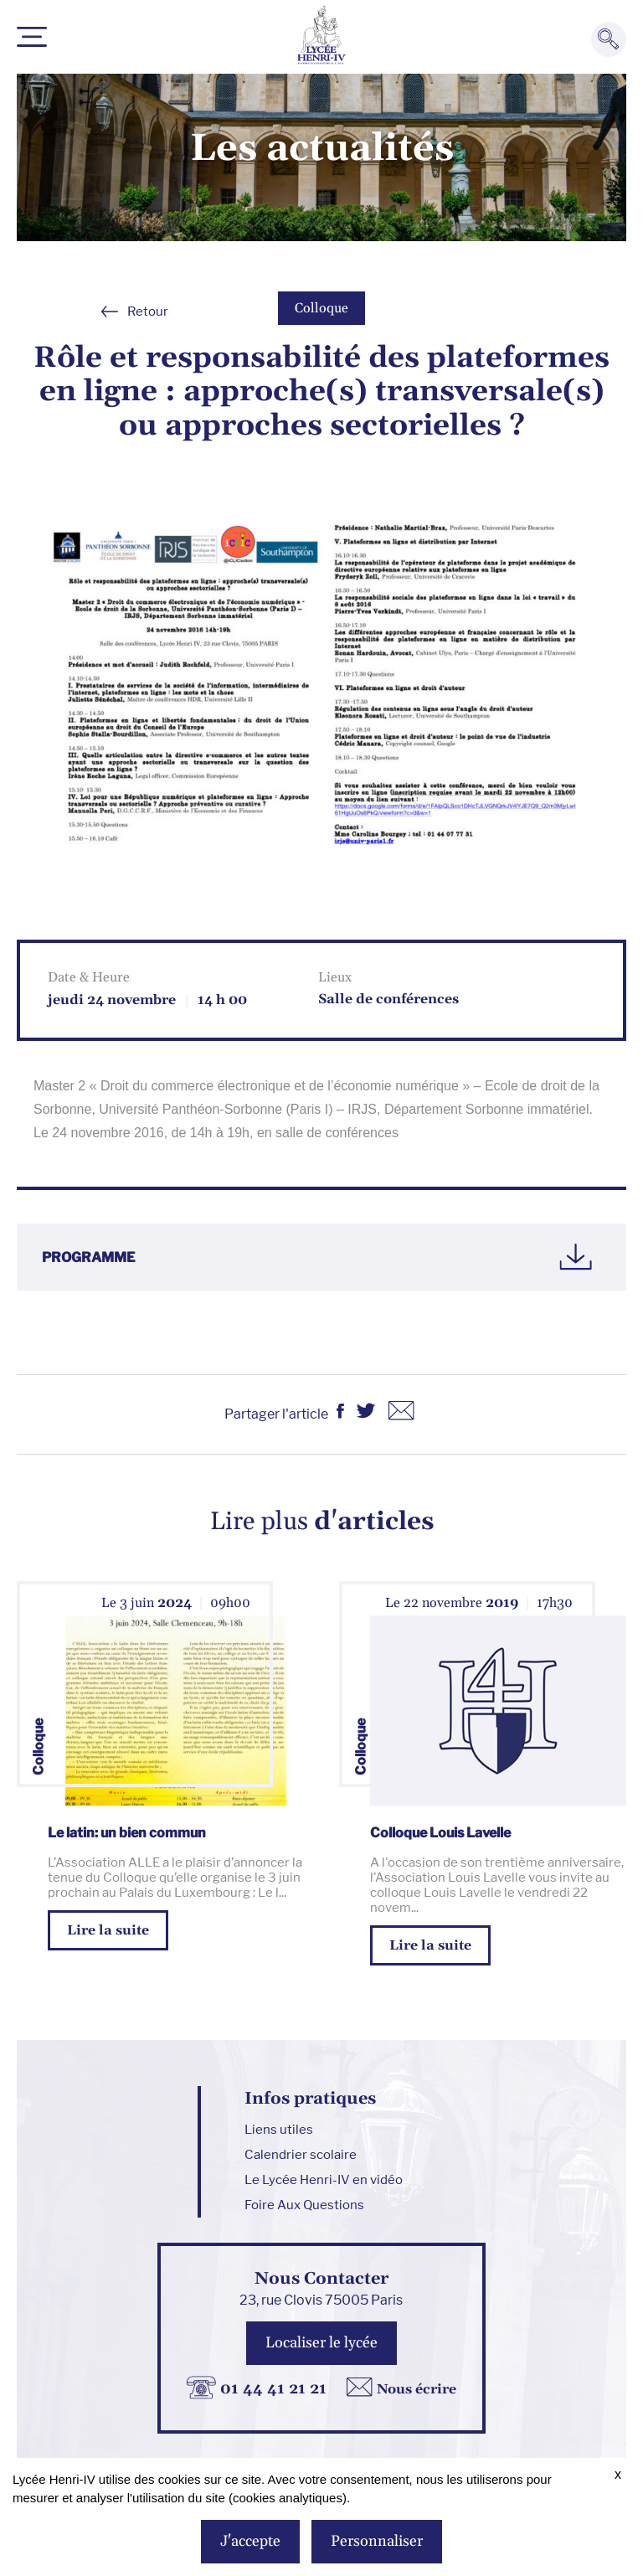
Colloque (321, 308)
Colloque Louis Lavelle (440, 1833)
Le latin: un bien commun (127, 1833)
